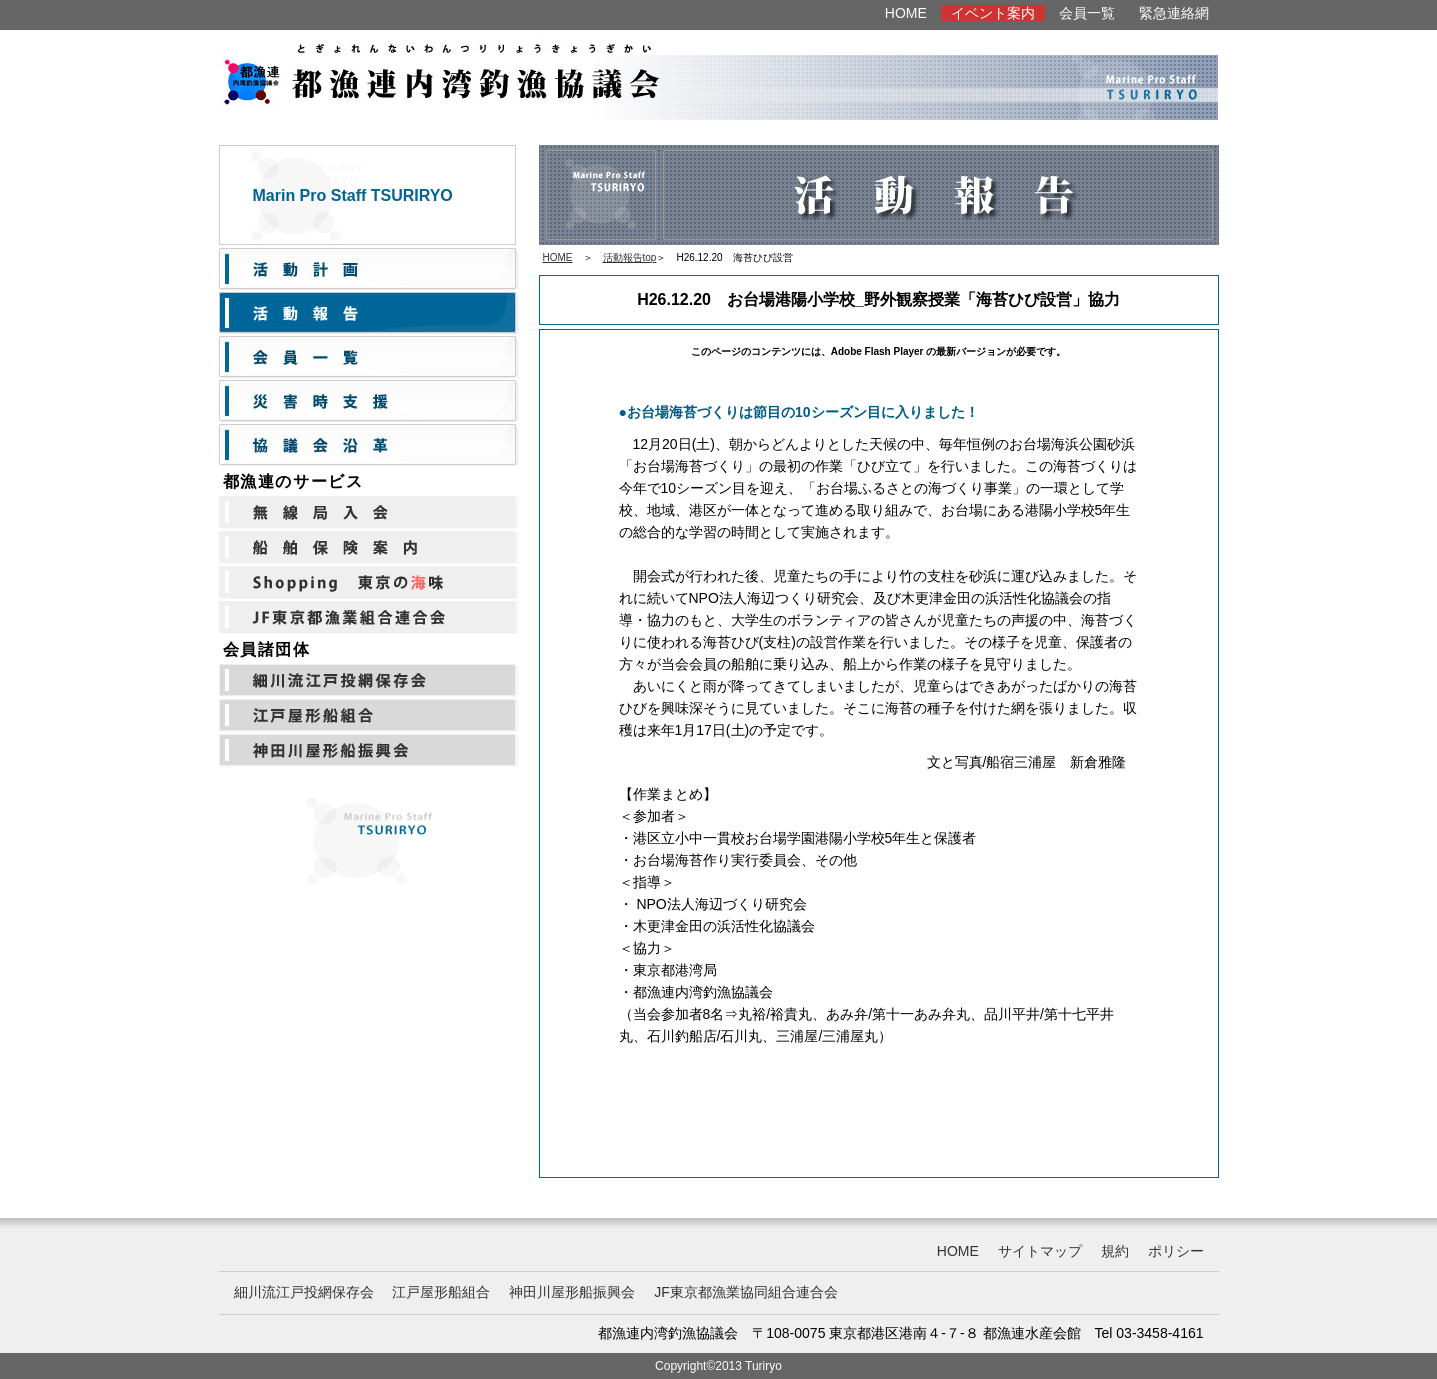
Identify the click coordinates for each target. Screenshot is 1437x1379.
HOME (906, 13)
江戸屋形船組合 (441, 1292)
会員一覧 (1087, 13)
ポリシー (1176, 1251)
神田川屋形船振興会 (572, 1292)
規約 (1115, 1251)
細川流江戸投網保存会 (304, 1292)
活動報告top (630, 257)
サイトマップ (1040, 1251)
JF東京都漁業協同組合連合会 (746, 1292)
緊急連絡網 (1174, 13)
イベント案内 (993, 13)
